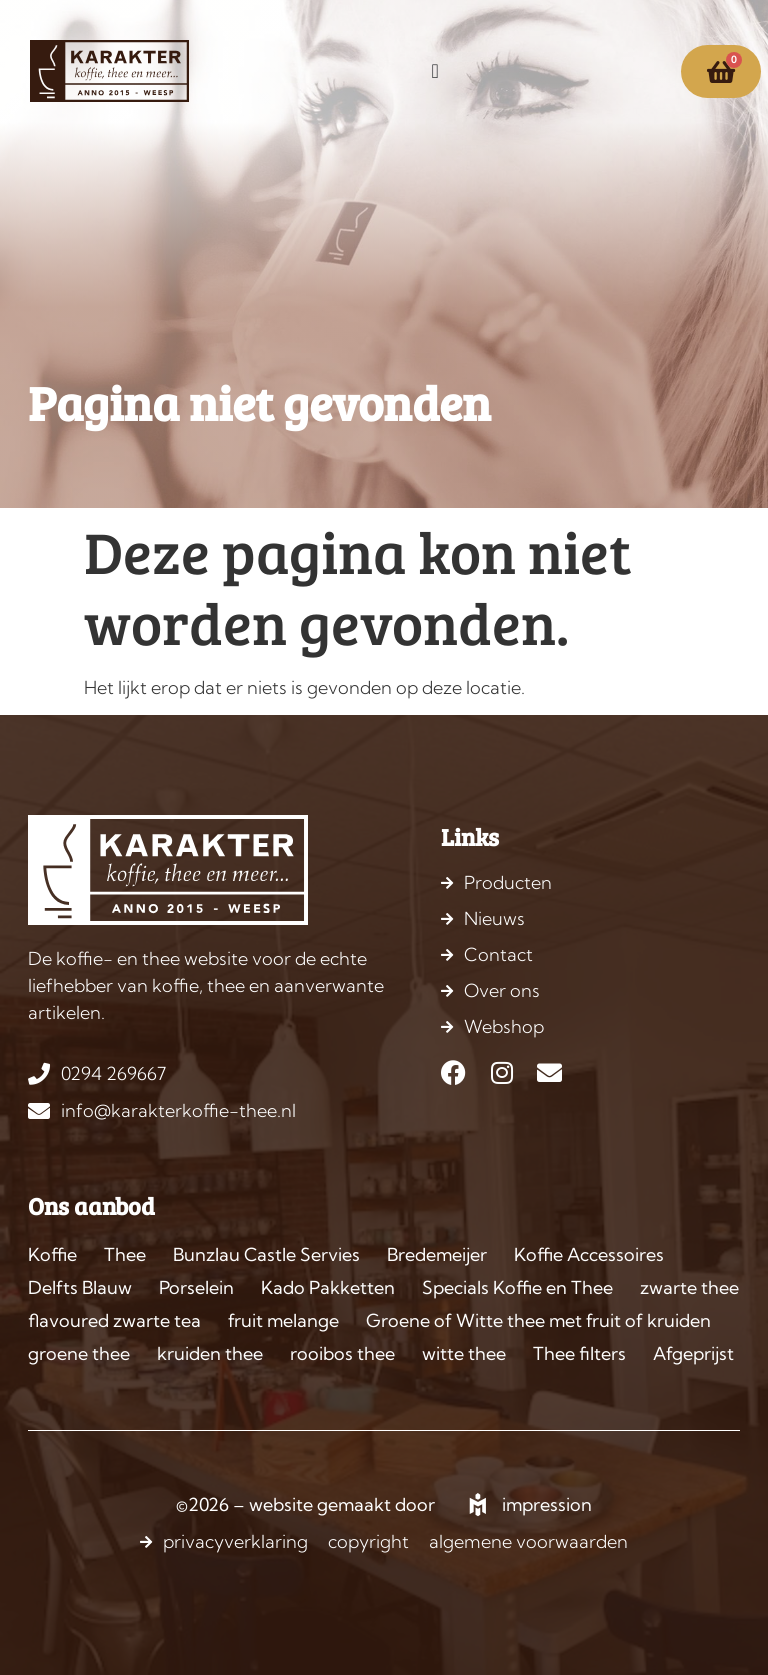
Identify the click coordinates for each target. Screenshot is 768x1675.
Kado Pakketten (328, 1287)
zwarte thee (689, 1287)
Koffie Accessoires (589, 1254)
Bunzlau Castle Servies (266, 1254)
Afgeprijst (693, 1353)
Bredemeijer (437, 1254)
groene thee (79, 1353)
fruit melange (283, 1320)
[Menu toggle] (434, 71)
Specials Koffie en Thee (517, 1287)
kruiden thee (210, 1353)
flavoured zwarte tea (114, 1320)
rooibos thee (342, 1353)
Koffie (52, 1254)
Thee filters (579, 1353)
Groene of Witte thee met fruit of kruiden (538, 1320)
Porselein (196, 1287)
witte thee (464, 1353)
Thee (125, 1254)
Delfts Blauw (80, 1287)
